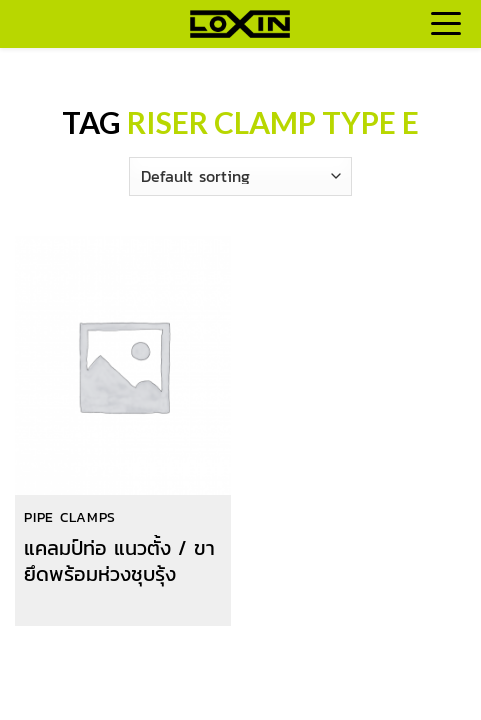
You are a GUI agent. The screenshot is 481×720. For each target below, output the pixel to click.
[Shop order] (240, 176)
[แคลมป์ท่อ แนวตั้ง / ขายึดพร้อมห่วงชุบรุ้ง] (123, 367)
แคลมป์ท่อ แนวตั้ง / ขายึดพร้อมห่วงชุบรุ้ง (119, 561)
